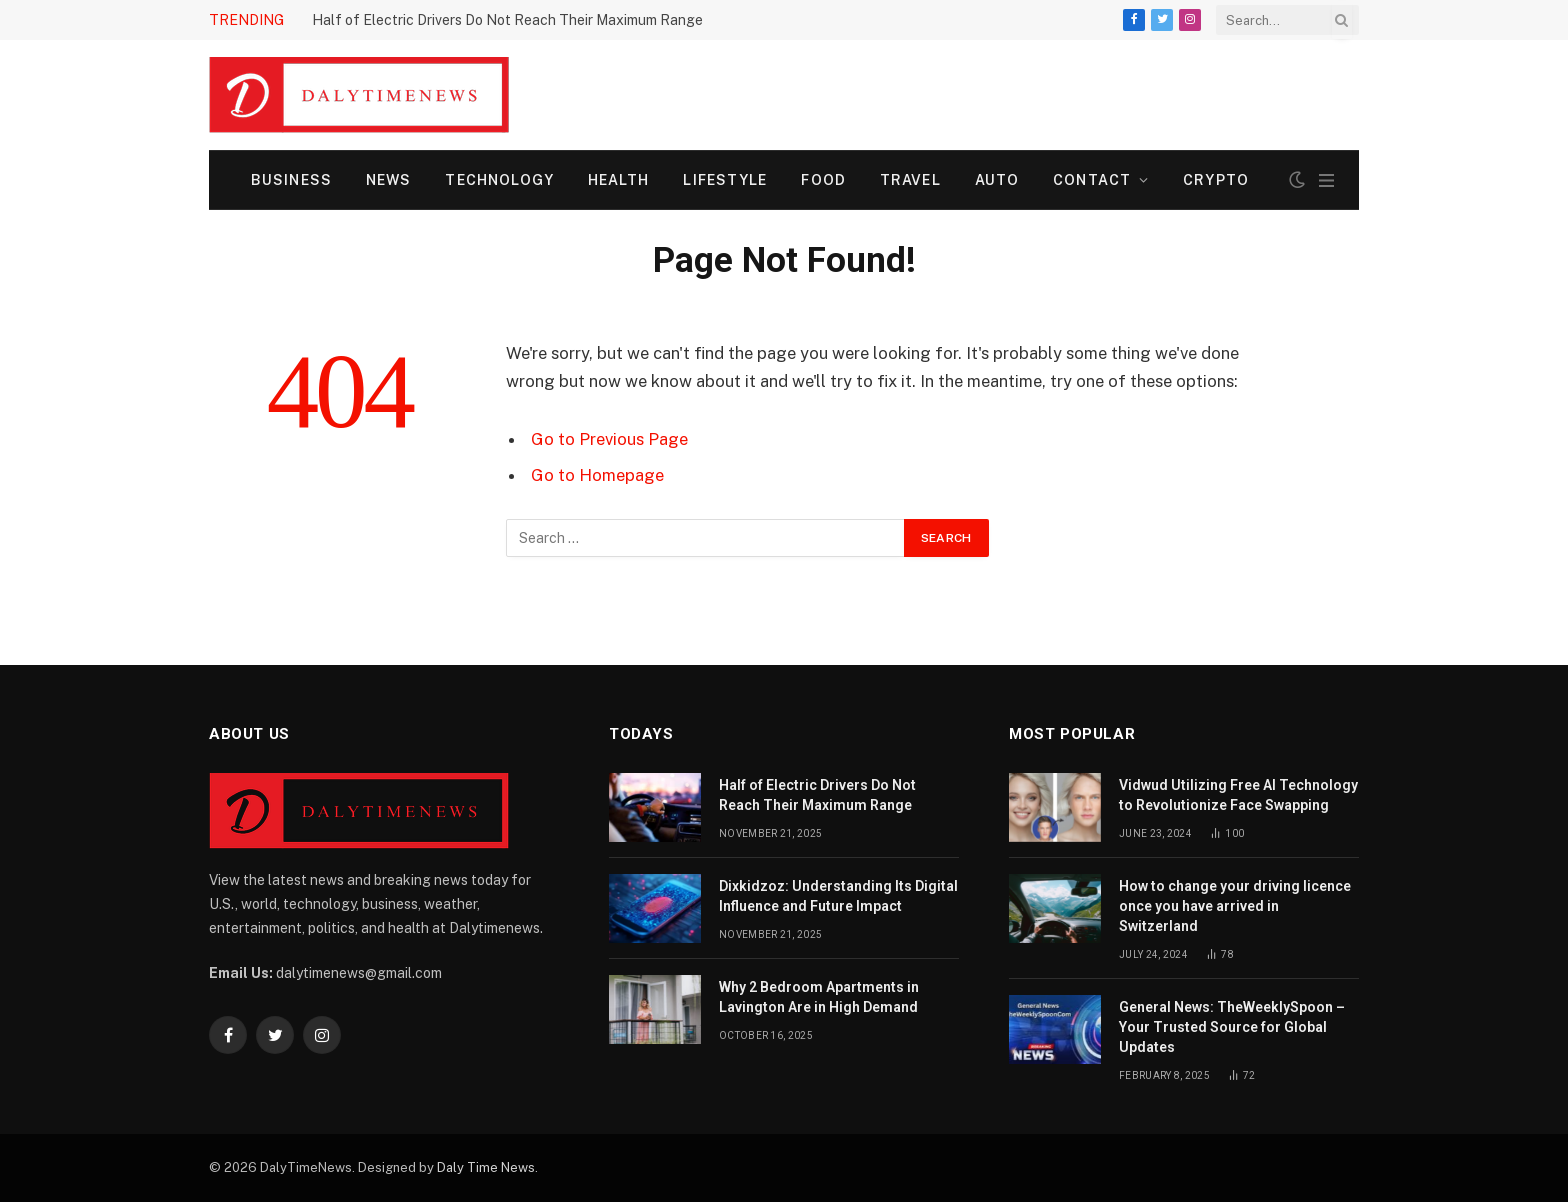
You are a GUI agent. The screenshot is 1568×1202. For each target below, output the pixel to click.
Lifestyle (725, 180)
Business (291, 180)
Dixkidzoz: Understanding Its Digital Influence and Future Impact (838, 896)
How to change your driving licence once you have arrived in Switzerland (1235, 906)
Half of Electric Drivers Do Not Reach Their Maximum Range (507, 20)
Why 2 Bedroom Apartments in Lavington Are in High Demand (819, 997)
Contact (1092, 180)
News (388, 180)
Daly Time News (486, 1167)
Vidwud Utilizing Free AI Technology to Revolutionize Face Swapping (1238, 795)
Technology (499, 180)
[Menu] (1326, 180)
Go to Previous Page (609, 439)
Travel (910, 180)
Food (823, 180)
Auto (997, 180)
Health (619, 180)
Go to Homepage (597, 475)
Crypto (1216, 180)
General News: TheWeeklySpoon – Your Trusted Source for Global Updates (1232, 1027)
